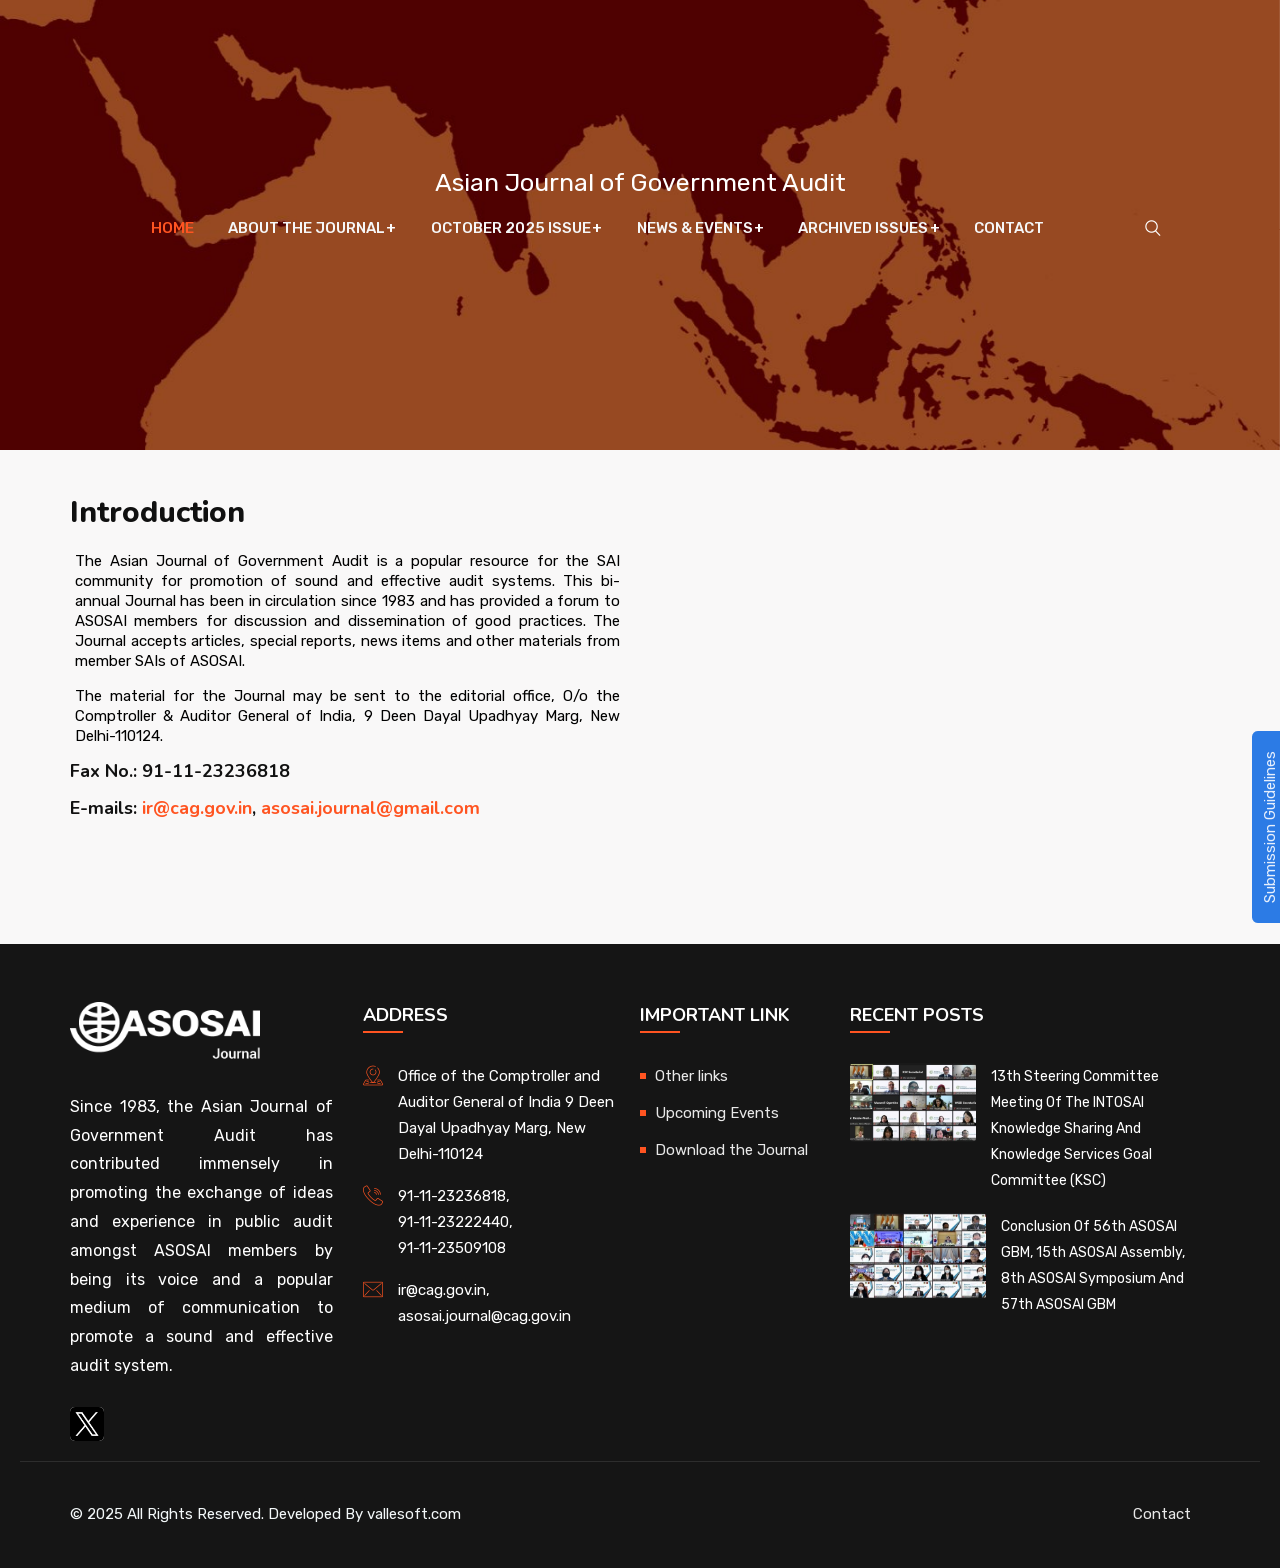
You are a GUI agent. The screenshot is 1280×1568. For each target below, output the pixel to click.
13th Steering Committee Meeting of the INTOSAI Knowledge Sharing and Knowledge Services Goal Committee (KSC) (1075, 1128)
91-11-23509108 (452, 1248)
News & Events (694, 230)
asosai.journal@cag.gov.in (484, 1316)
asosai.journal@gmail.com (370, 808)
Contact (1007, 230)
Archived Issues (862, 230)
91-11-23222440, (455, 1222)
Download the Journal (731, 1150)
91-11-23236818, (454, 1196)
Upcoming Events (717, 1113)
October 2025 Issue (511, 230)
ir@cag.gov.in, (444, 1290)
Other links (691, 1076)
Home (174, 230)
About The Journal (307, 230)
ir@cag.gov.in (197, 808)
